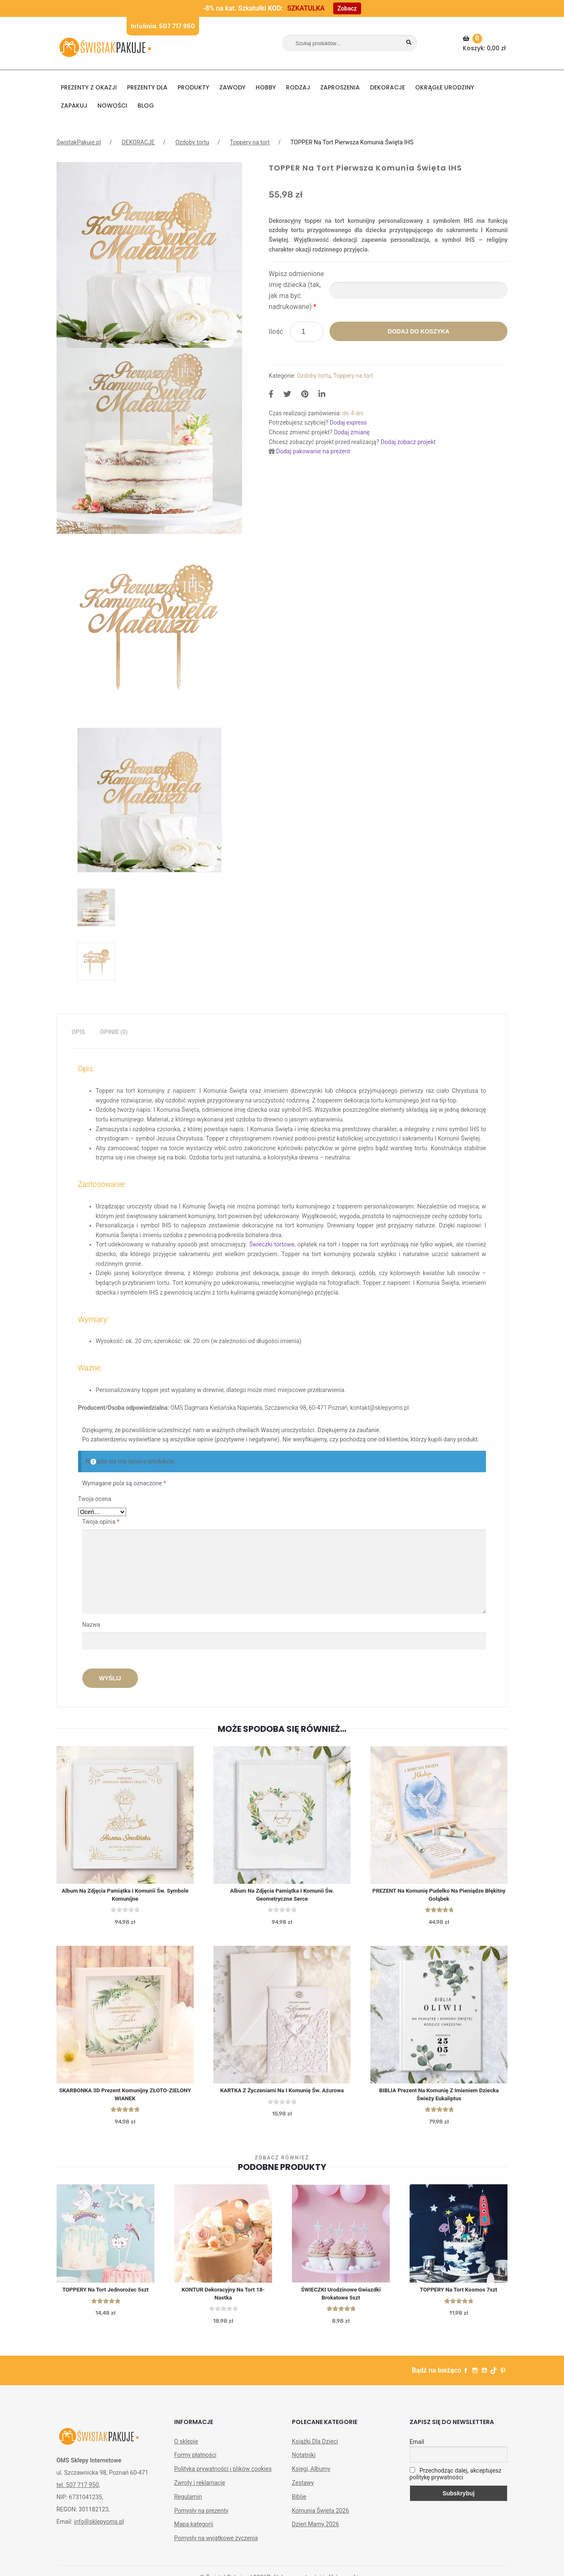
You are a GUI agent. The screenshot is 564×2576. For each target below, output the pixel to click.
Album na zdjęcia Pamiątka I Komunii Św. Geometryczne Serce (282, 1896)
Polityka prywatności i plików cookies (223, 2475)
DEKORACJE (387, 87)
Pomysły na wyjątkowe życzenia (216, 2544)
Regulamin (188, 2503)
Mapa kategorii (193, 2530)
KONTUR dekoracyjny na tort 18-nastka (223, 2299)
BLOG (146, 105)
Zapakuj (74, 105)
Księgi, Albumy (311, 2475)
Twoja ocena (94, 1498)
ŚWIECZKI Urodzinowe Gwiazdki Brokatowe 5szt (340, 2299)
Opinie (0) (114, 1032)
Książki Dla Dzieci (315, 2447)
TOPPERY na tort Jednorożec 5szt (105, 2295)
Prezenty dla (147, 87)
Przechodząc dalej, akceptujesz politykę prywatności (456, 2480)
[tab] (78, 1032)
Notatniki (304, 2461)
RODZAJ (298, 87)
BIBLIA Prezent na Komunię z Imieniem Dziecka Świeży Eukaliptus (439, 2097)
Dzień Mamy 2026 (315, 2530)
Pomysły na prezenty (201, 2517)
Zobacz (347, 8)
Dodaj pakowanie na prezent (313, 451)
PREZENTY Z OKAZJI (89, 87)
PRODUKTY (193, 87)
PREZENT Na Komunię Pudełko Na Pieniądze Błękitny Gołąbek (439, 1896)
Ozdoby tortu (192, 142)
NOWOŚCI (112, 105)
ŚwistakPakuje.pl (79, 142)
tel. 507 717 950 (78, 2491)
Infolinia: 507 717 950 (163, 26)
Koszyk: (485, 43)
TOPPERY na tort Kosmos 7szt (458, 2295)
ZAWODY (232, 87)
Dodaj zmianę (352, 432)
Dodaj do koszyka (418, 331)
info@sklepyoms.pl (99, 2528)
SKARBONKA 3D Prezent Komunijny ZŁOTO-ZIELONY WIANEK (125, 2097)
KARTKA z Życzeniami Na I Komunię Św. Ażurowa (282, 2093)
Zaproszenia (340, 87)
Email (417, 2448)
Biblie (299, 2503)
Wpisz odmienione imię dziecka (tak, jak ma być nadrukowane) (296, 290)
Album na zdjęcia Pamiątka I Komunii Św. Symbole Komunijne (125, 1896)
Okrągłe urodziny (444, 87)
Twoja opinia (100, 1521)
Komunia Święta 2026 (320, 2517)
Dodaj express (348, 422)
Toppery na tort (250, 142)
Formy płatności (195, 2461)
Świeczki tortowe (271, 1244)
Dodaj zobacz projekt (407, 442)
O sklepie (186, 2447)
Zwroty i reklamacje (199, 2489)
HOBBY (266, 87)
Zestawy (303, 2489)
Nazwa (92, 1624)
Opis (78, 1032)
